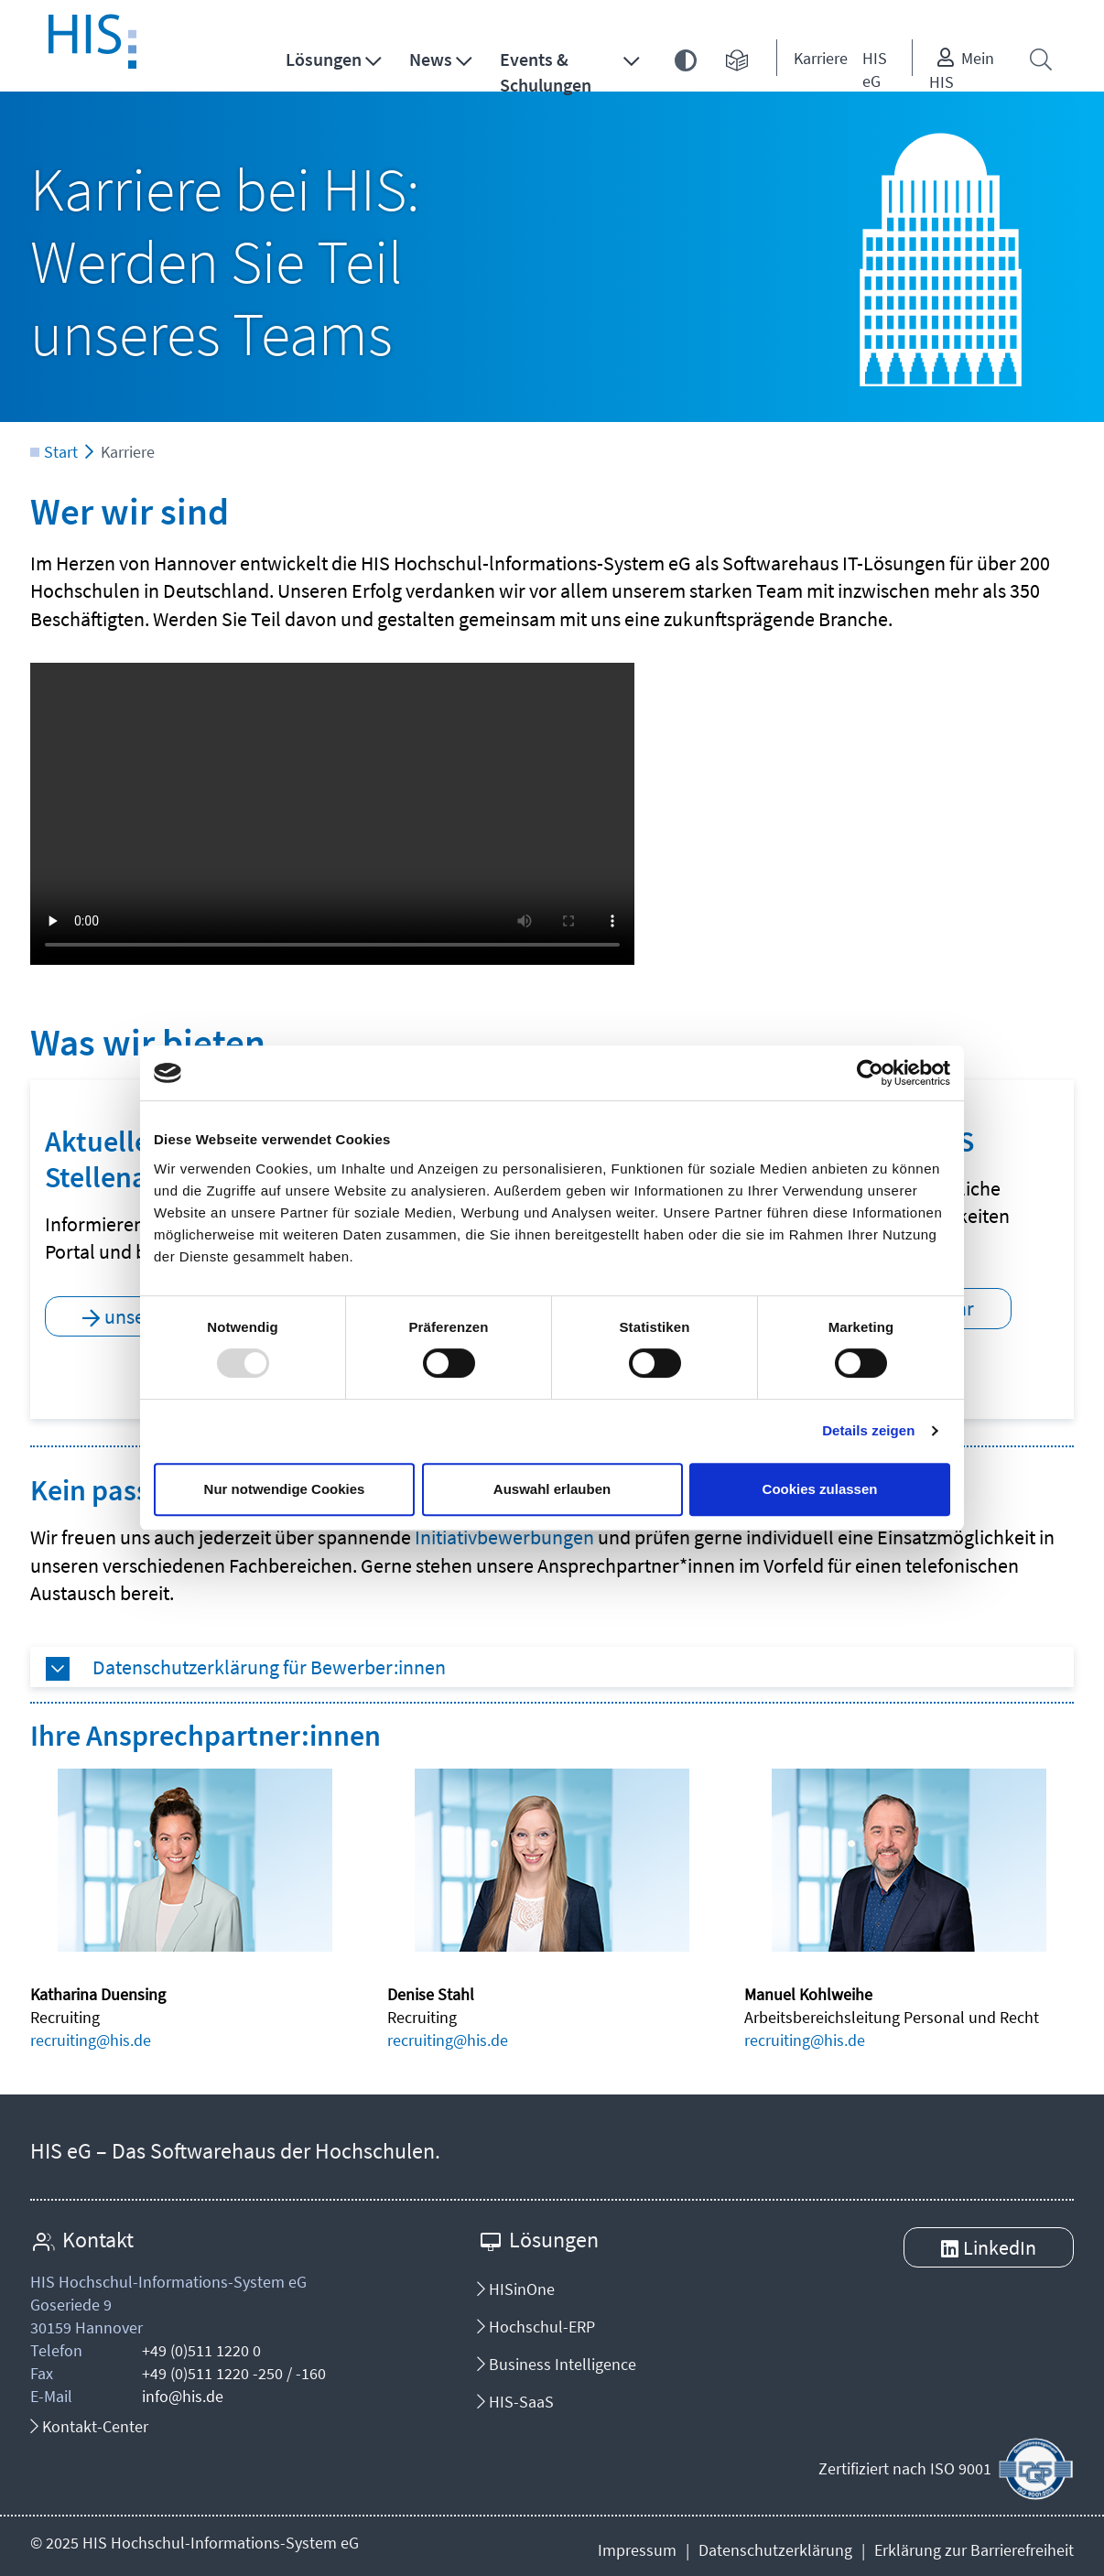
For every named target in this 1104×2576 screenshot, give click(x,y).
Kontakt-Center (89, 2426)
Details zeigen (868, 1430)
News (430, 59)
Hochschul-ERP (536, 2326)
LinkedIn (999, 2247)
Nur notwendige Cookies (284, 1489)
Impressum (637, 2549)
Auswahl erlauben (552, 1489)
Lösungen (324, 59)
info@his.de (182, 2396)
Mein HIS (961, 70)
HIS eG (874, 70)
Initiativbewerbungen (504, 1537)
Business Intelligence (556, 2364)
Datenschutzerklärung (775, 2549)
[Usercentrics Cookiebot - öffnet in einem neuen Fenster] (870, 1073)
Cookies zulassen (820, 1489)
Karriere (821, 58)
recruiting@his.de (90, 2040)
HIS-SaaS (515, 2401)
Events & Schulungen (545, 72)
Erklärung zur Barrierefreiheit (974, 2549)
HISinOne (516, 2289)
